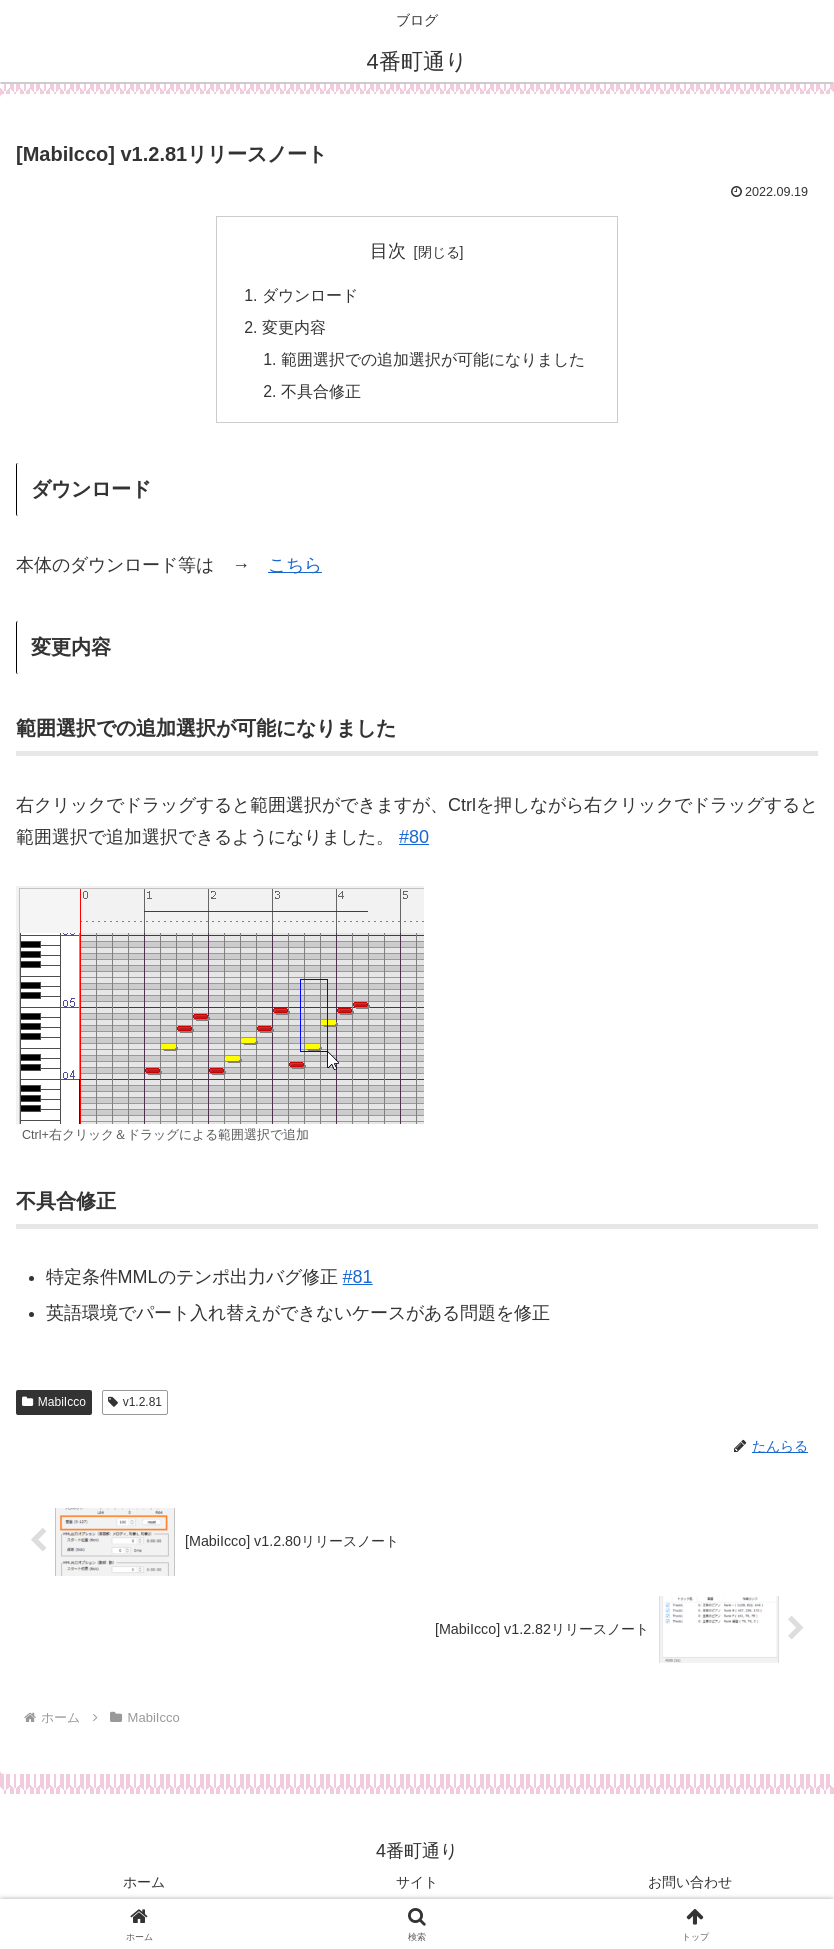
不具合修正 (321, 394)
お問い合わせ (690, 1885)
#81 (358, 1280)
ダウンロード (310, 296)
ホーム (144, 1885)
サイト (417, 1885)
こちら (295, 567)
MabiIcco (54, 1404)
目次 (388, 251)
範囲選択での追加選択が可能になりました (433, 361)
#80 (414, 840)
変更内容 (294, 329)
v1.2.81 (135, 1404)
